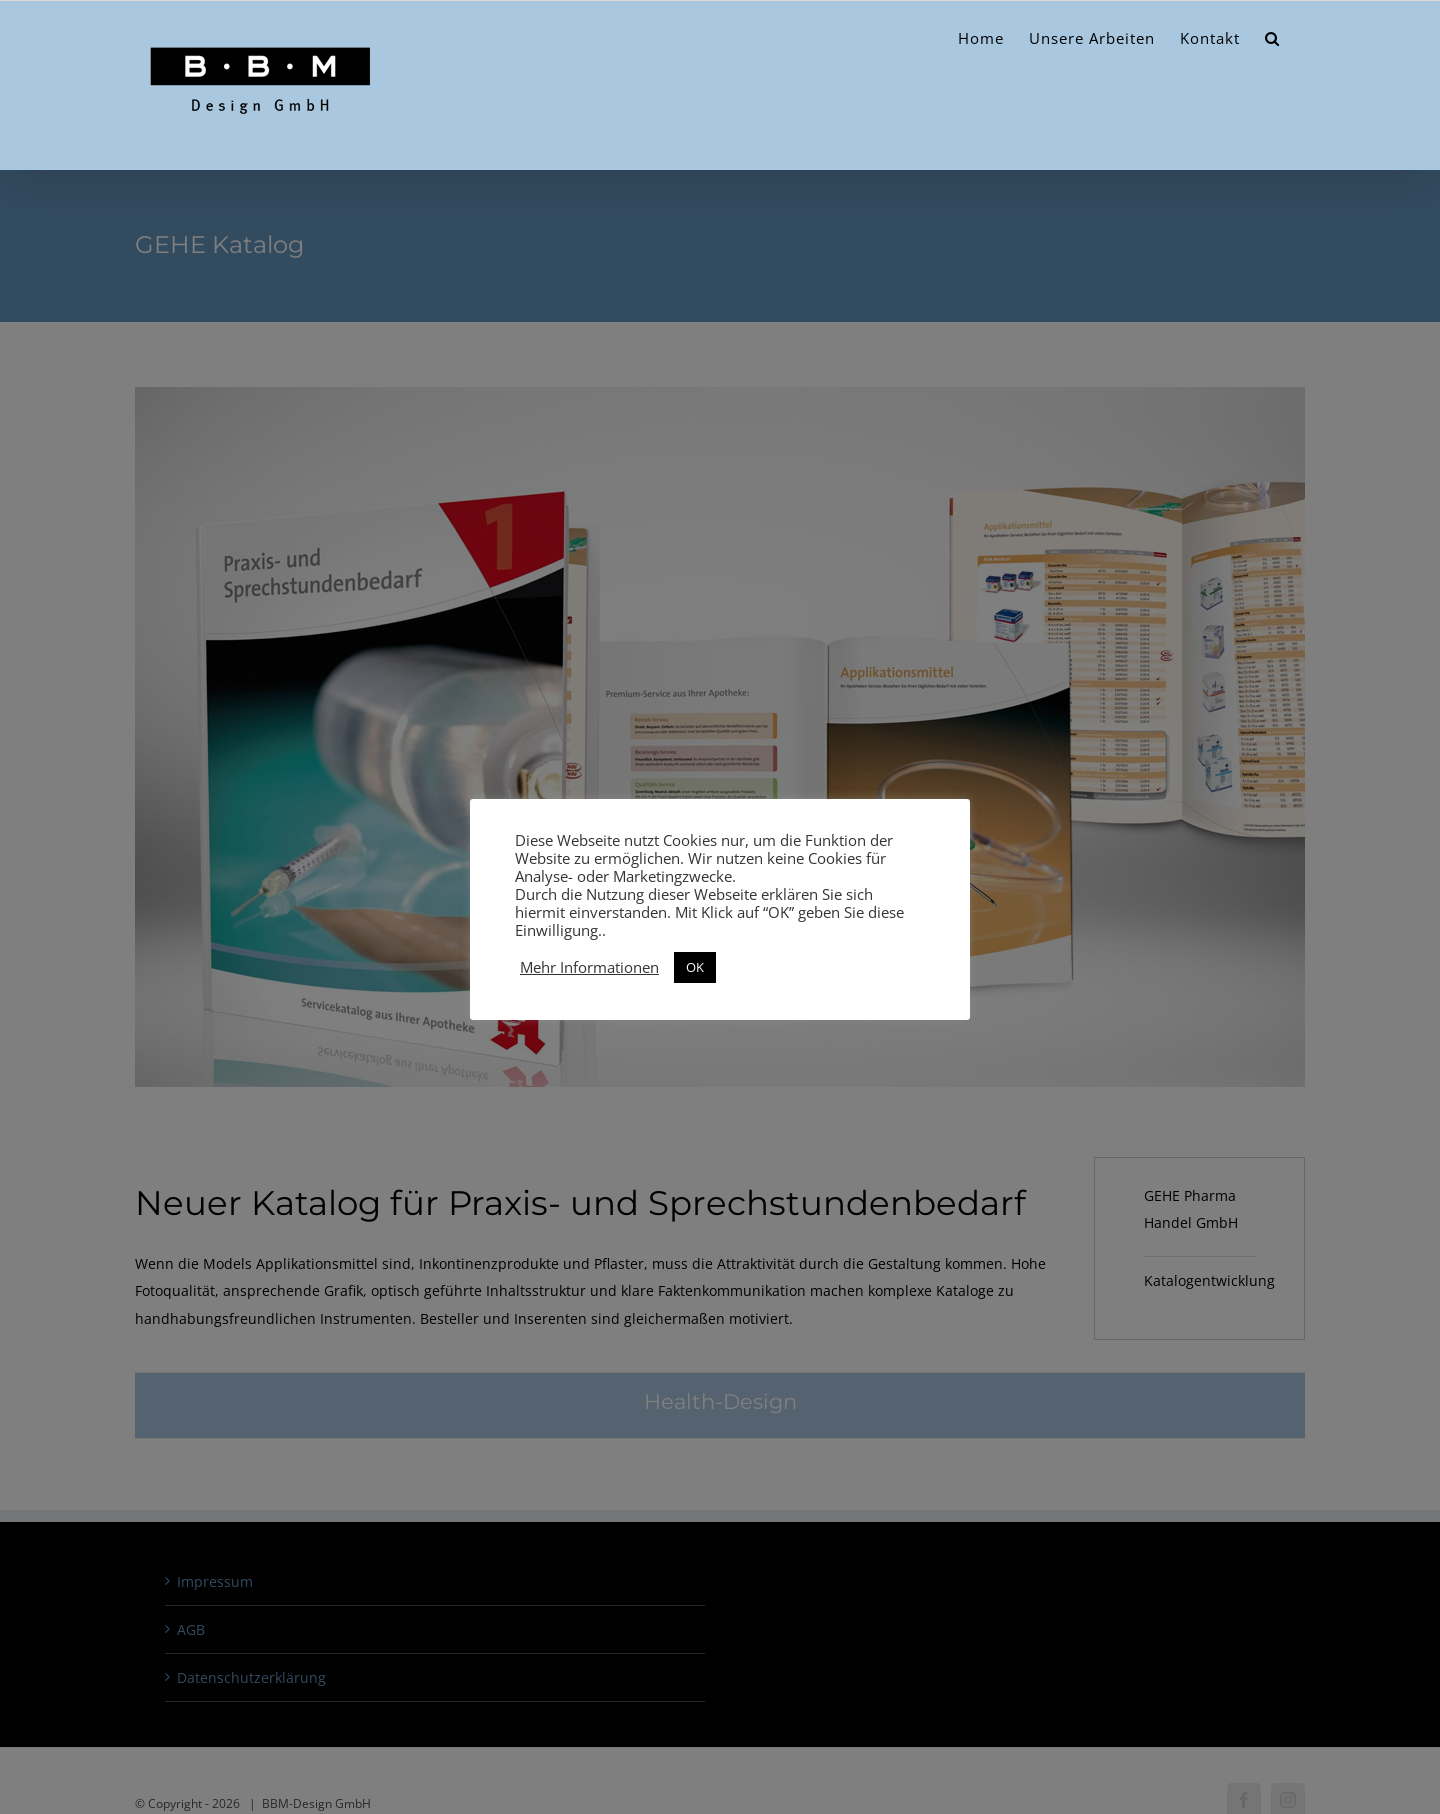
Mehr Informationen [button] (589, 967)
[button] (1272, 38)
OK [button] (695, 967)
